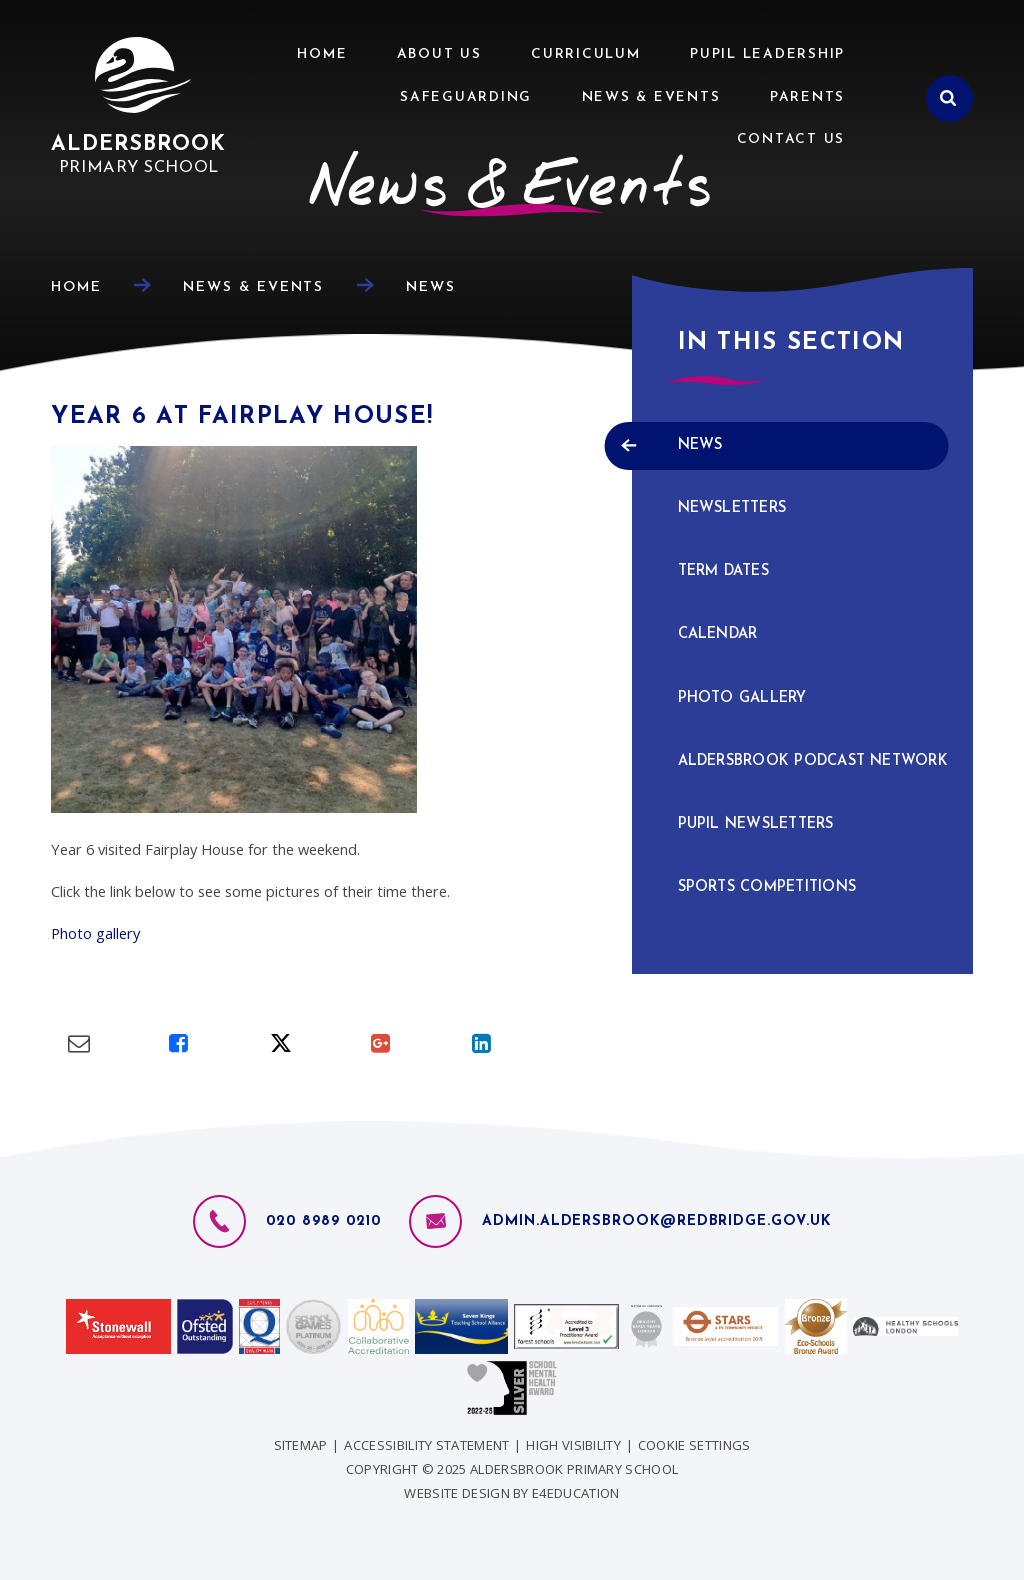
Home (76, 287)
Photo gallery (95, 933)
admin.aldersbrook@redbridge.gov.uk (656, 1221)
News (431, 287)
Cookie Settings (694, 1445)
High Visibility (573, 1445)
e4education (576, 1493)
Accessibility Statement (426, 1445)
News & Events (253, 287)
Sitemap (301, 1445)
